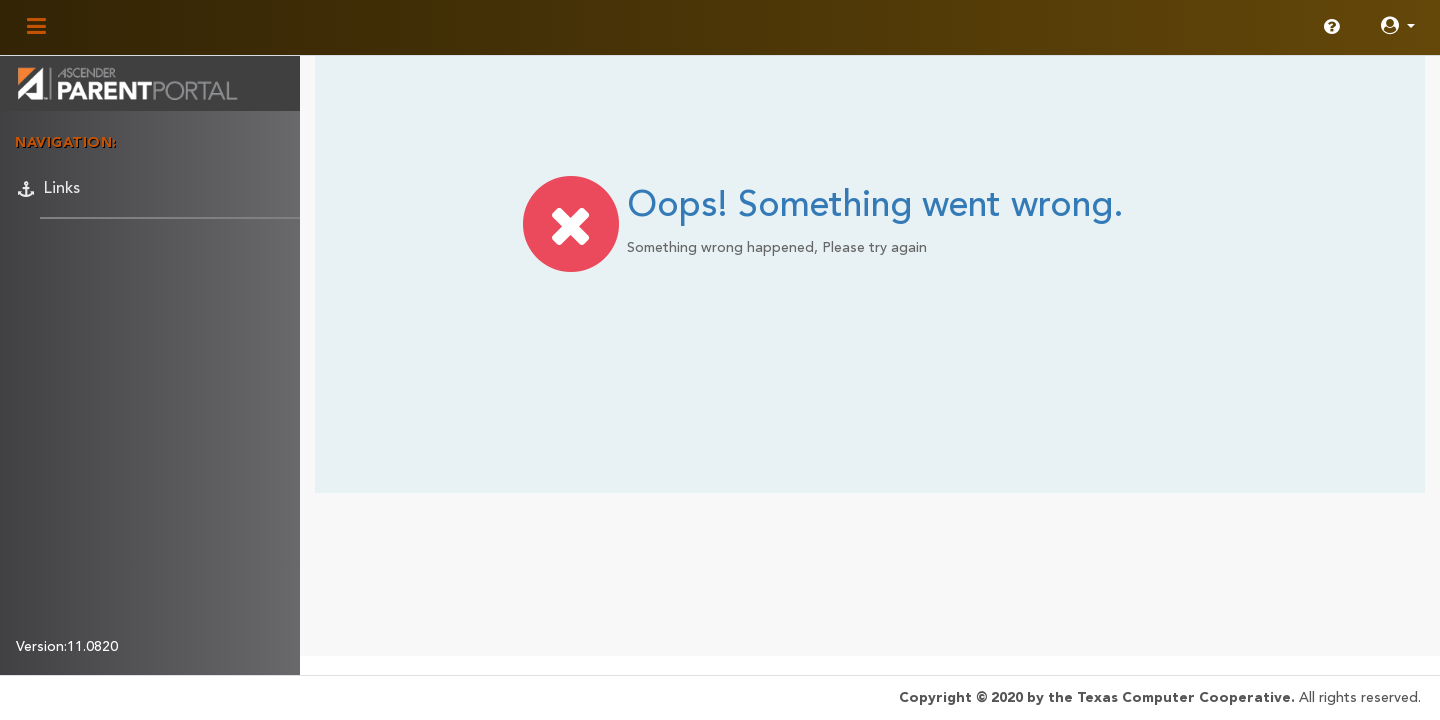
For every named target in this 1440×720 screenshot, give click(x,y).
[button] (1398, 28)
